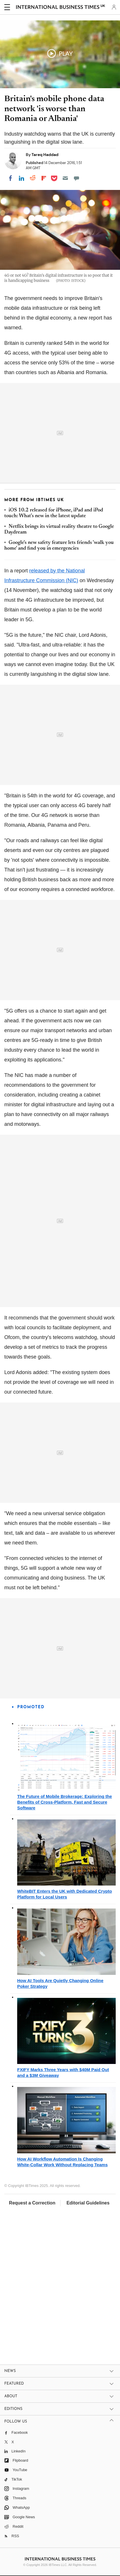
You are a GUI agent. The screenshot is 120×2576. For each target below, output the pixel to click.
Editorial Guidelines (87, 2202)
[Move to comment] (76, 178)
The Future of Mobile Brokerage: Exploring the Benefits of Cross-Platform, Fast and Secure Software (64, 1802)
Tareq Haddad (45, 154)
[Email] (65, 178)
